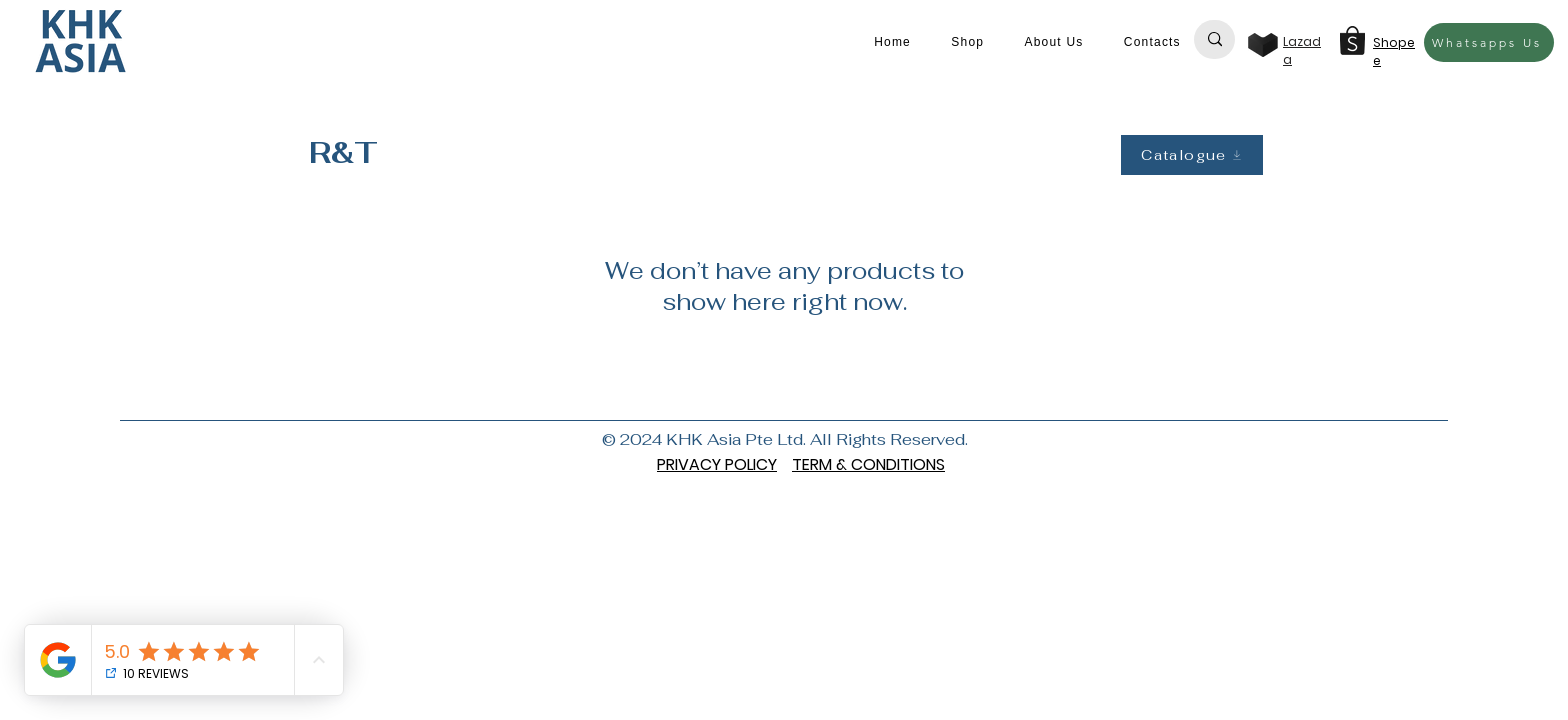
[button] (967, 42)
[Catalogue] (1192, 155)
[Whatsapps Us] (1489, 42)
